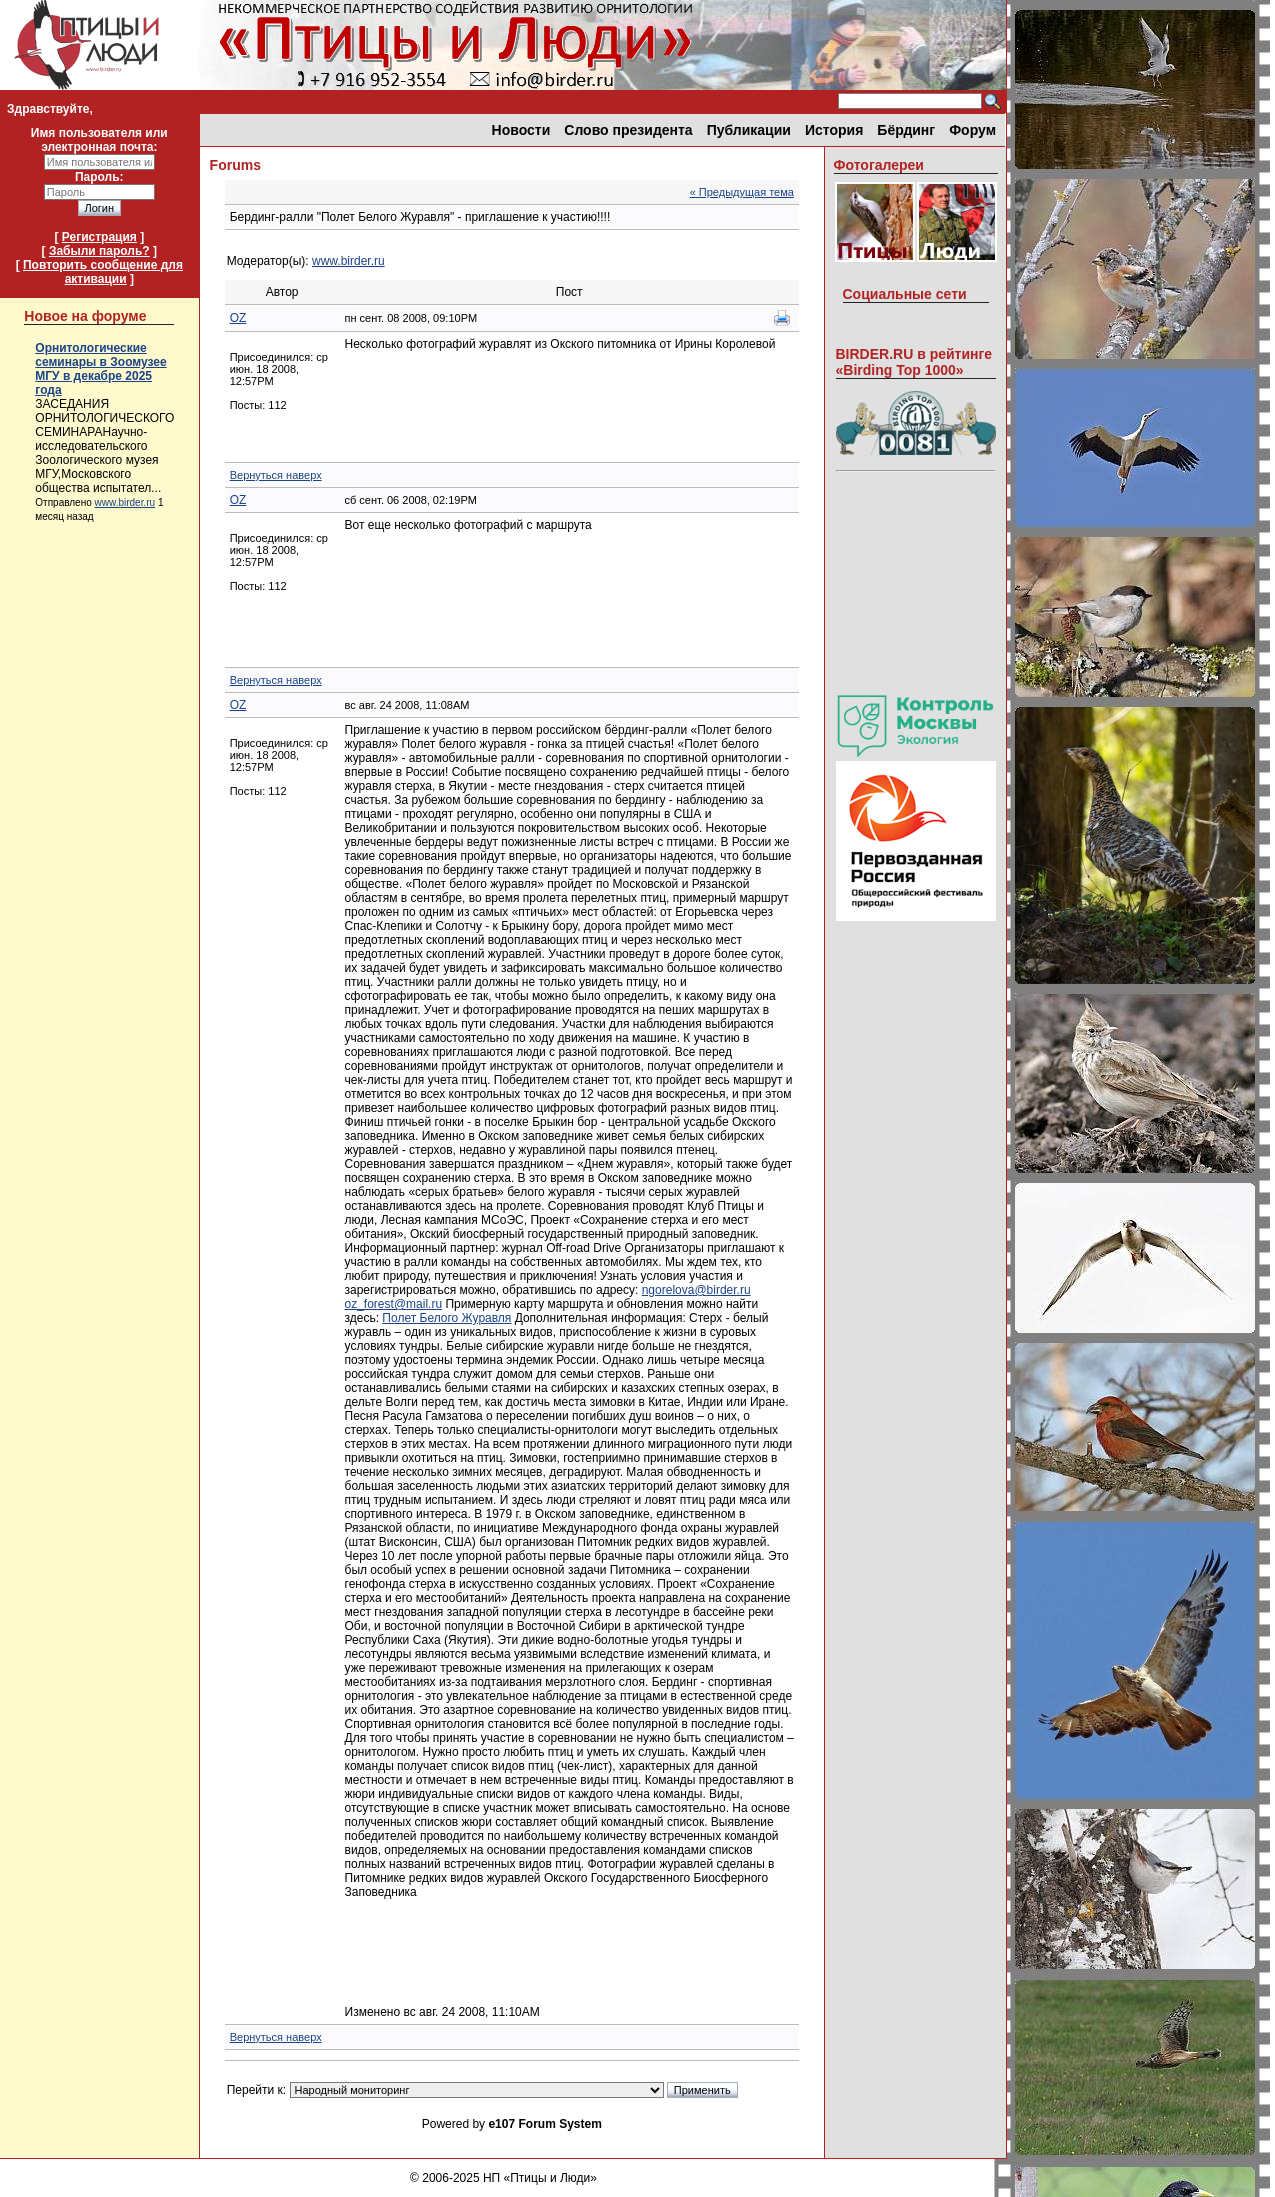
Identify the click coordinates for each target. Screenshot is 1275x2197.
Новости (521, 130)
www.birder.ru (125, 502)
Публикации (749, 130)
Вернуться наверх (276, 475)
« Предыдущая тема (742, 192)
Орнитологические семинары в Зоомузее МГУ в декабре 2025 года (100, 369)
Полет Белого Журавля (446, 1318)
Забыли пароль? (99, 251)
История (834, 130)
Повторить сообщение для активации (103, 272)
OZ (238, 318)
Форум (972, 130)
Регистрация (99, 237)
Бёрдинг (906, 130)
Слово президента (628, 130)
